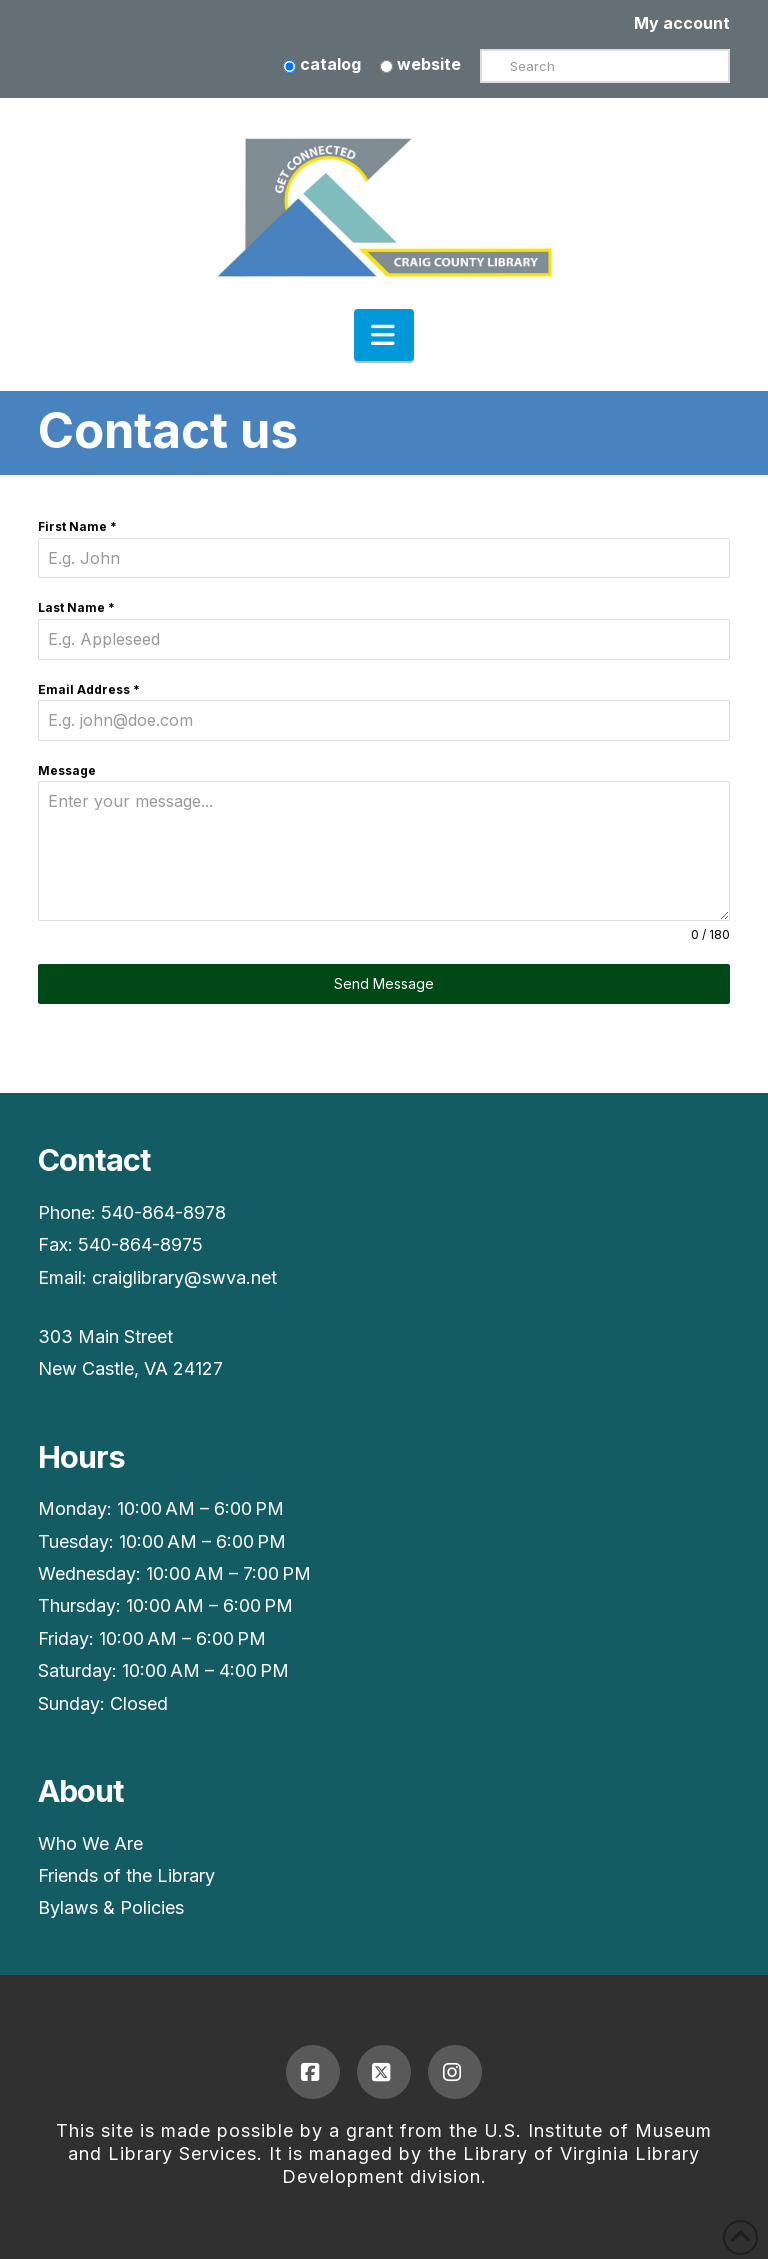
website (420, 64)
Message (67, 770)
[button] (384, 335)
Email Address (89, 689)
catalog (322, 64)
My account (682, 23)
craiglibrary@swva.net (184, 1277)
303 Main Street (105, 1336)
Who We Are (90, 1843)
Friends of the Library (126, 1875)
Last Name (76, 607)
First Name (77, 526)
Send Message (384, 983)
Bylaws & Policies (111, 1907)
